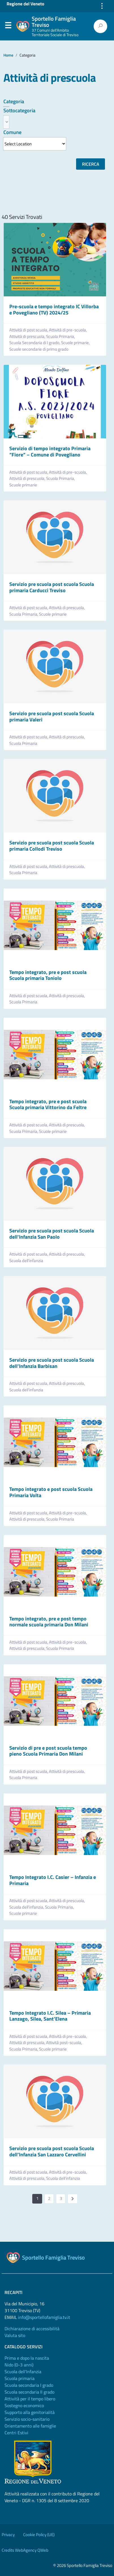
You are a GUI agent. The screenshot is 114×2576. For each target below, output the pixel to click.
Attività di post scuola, (29, 330)
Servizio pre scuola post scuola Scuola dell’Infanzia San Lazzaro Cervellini (51, 2151)
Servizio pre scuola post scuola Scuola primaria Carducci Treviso (51, 587)
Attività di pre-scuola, (68, 330)
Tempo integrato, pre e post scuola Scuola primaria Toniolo (48, 975)
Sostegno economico (24, 2405)
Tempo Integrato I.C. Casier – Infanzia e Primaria (52, 1880)
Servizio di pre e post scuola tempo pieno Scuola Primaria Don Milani (48, 1751)
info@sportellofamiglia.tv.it (44, 2317)
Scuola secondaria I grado (29, 2385)
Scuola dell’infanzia (26, 1261)
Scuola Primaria (23, 743)
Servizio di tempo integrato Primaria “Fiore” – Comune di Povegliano (50, 451)
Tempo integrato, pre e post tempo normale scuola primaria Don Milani (48, 1622)
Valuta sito (15, 2335)
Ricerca (90, 164)
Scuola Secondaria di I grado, (35, 343)
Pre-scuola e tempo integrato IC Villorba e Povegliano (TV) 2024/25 (54, 309)
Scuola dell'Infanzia (23, 2371)
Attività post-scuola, (64, 2043)
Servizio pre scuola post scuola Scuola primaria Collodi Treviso (51, 846)
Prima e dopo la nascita (27, 2358)
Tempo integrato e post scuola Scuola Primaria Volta (51, 1492)
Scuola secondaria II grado (29, 2392)
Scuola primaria (20, 2378)
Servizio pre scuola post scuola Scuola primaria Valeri (51, 716)
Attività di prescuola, (27, 336)
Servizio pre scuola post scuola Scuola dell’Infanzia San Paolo (51, 1234)
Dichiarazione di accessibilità (32, 2328)
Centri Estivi (16, 2432)
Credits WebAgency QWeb (25, 2550)
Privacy (8, 2534)
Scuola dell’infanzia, (27, 1907)
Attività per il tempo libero (30, 2398)
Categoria (13, 101)
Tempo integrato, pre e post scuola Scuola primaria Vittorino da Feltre (48, 1104)
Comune (12, 132)
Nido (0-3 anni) (19, 2364)
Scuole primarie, (76, 343)
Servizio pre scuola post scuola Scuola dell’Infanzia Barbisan (51, 1363)
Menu (8, 27)
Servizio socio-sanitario (27, 2419)
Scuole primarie (23, 485)
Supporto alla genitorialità (30, 2412)
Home (8, 55)
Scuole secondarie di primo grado (38, 349)
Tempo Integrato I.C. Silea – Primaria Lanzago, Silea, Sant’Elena (50, 2016)
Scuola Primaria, (61, 336)
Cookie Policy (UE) (39, 2534)
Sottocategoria (19, 110)
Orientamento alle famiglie (30, 2425)
